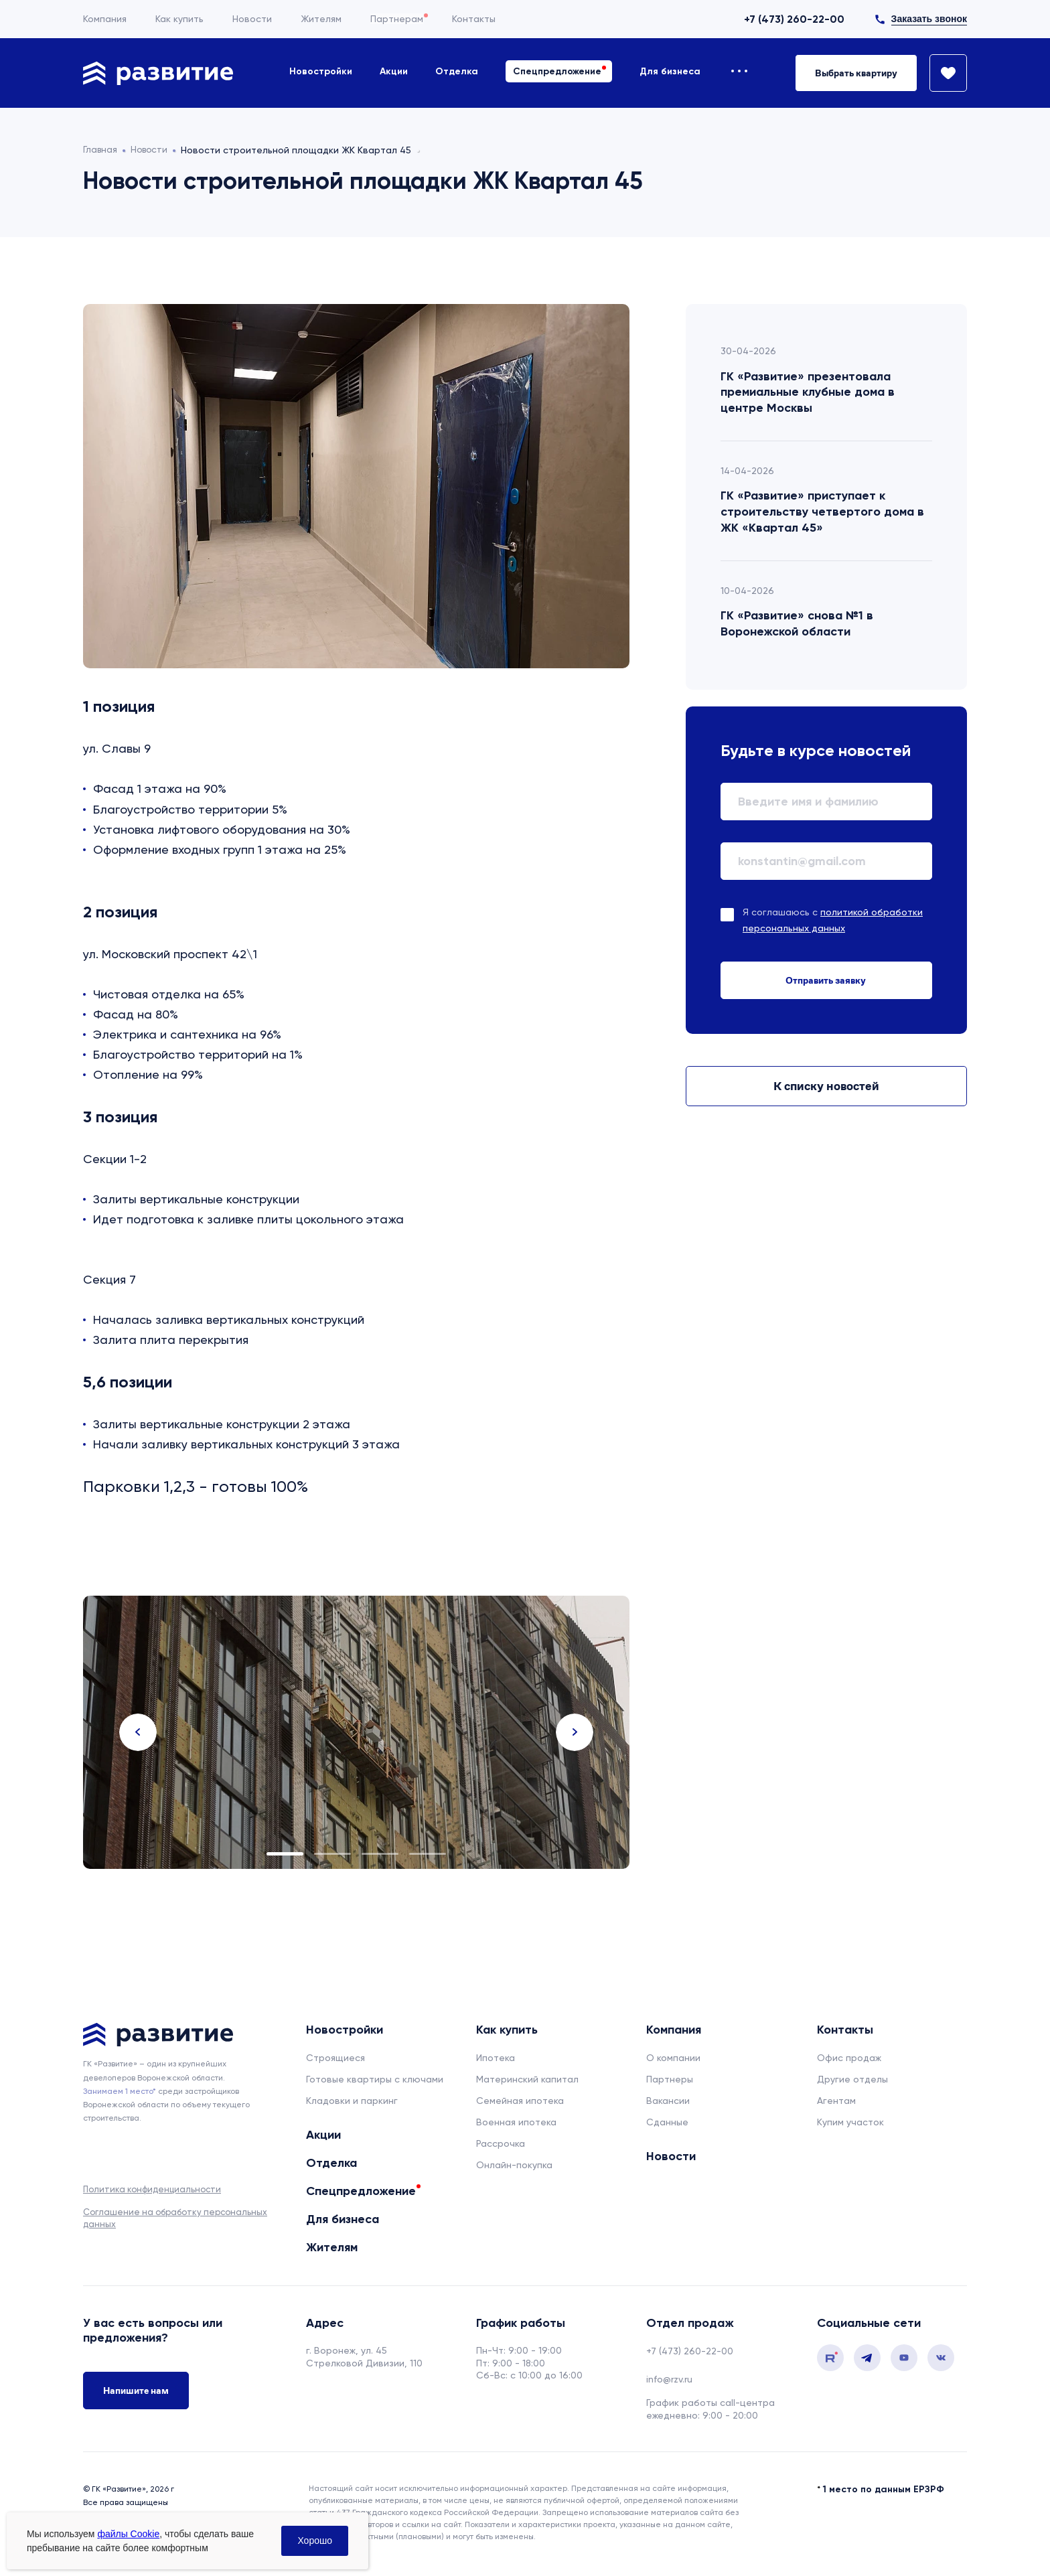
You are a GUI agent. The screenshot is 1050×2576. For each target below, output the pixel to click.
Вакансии (668, 2100)
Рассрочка (500, 2143)
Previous (138, 1732)
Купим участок (850, 2122)
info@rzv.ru (669, 2379)
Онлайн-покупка (514, 2165)
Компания (105, 18)
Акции (394, 71)
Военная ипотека (516, 2122)
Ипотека (495, 2057)
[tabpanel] (356, 1732)
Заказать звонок (929, 18)
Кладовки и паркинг (352, 2100)
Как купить (179, 18)
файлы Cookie (128, 2533)
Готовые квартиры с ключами (374, 2079)
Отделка (456, 71)
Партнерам (396, 18)
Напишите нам (136, 2391)
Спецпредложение (557, 71)
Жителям (321, 18)
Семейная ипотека (520, 2100)
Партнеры (669, 2079)
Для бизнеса (670, 71)
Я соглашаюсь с (833, 920)
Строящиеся (335, 2057)
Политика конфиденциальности (152, 2189)
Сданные (667, 2122)
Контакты (474, 18)
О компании (673, 2057)
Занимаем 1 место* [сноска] (119, 2091)
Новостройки (320, 71)
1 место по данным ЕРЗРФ (883, 2489)
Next (574, 1732)
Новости (252, 18)
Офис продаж (849, 2057)
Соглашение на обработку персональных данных (175, 2218)
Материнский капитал (527, 2079)
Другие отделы (852, 2079)
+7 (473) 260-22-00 (794, 19)
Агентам (836, 2100)
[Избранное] (942, 73)
